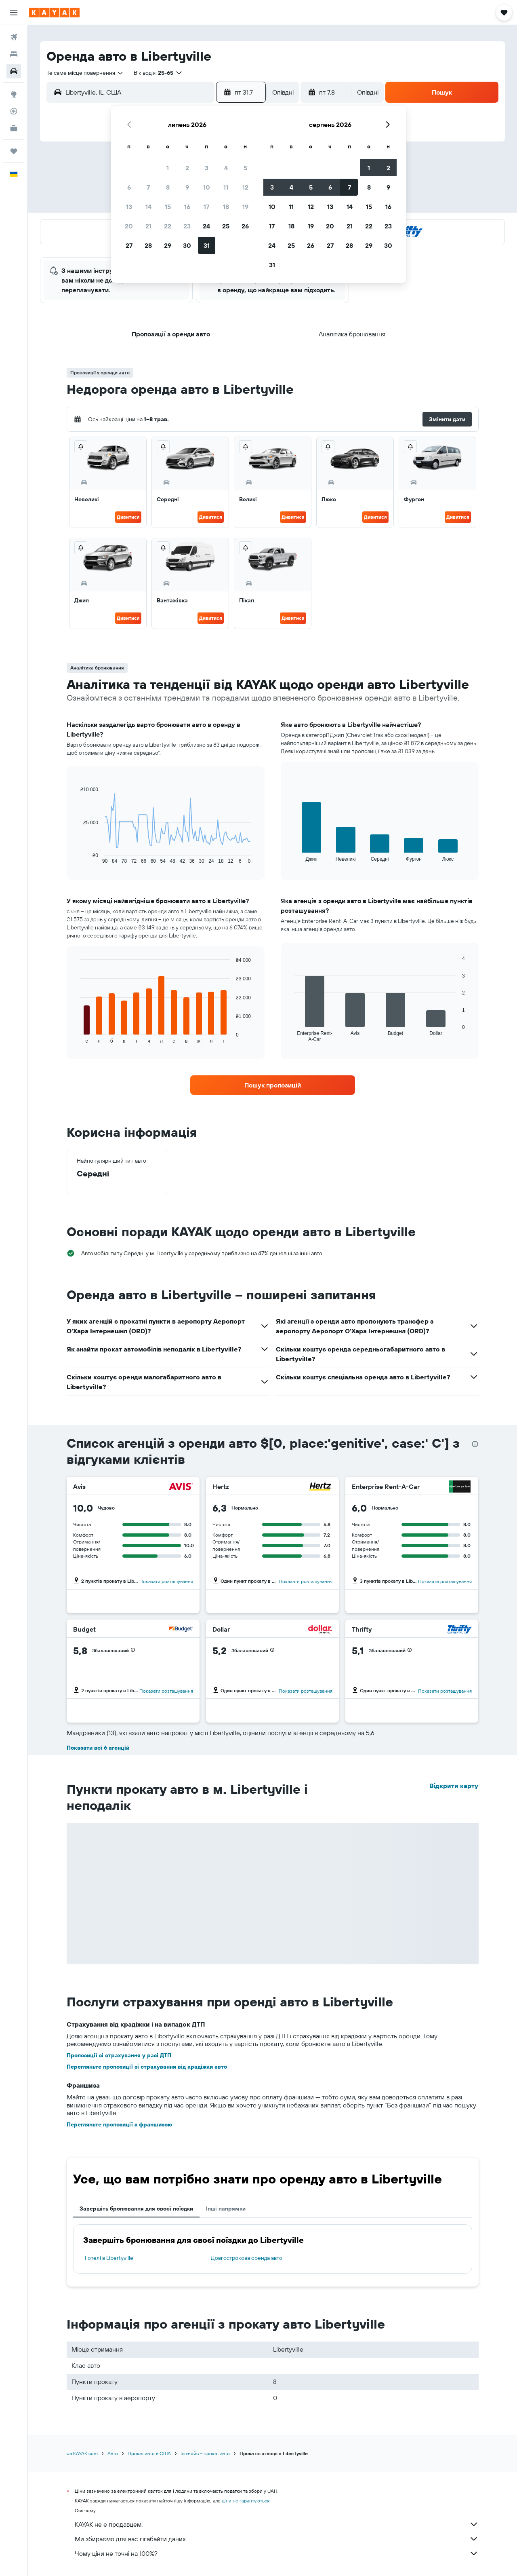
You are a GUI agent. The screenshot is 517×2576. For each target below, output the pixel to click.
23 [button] (187, 226)
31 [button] (207, 245)
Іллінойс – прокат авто (205, 2453)
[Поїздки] (13, 151)
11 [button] (225, 187)
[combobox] (85, 73)
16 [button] (187, 207)
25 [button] (225, 226)
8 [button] (168, 187)
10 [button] (206, 187)
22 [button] (167, 226)
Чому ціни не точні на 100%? (277, 2553)
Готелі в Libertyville (109, 2257)
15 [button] (168, 207)
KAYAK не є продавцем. (277, 2524)
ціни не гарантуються (245, 2501)
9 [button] (187, 187)
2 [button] (187, 168)
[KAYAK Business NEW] (13, 128)
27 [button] (129, 245)
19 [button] (245, 207)
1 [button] (167, 168)
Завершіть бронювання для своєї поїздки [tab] (136, 2208)
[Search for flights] (13, 37)
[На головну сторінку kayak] (54, 12)
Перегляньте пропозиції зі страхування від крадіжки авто (147, 2066)
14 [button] (148, 207)
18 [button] (226, 207)
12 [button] (245, 187)
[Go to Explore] (13, 94)
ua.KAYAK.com (82, 2453)
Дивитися (128, 517)
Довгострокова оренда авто (246, 2257)
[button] (14, 12)
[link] (272, 1085)
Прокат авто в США (149, 2453)
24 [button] (206, 226)
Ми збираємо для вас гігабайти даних (277, 2539)
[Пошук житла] (13, 54)
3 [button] (206, 168)
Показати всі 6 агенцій (98, 1747)
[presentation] (475, 1444)
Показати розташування (166, 1581)
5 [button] (245, 168)
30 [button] (187, 245)
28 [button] (148, 245)
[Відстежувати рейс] (13, 111)
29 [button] (167, 245)
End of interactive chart (76, 857)
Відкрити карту (453, 1786)
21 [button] (148, 226)
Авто (112, 2453)
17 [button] (206, 207)
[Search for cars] (13, 71)
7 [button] (148, 187)
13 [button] (129, 207)
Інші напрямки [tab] (226, 2208)
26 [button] (245, 226)
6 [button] (129, 187)
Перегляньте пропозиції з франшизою (119, 2124)
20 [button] (129, 226)
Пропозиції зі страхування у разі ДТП (119, 2055)
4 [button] (226, 168)
